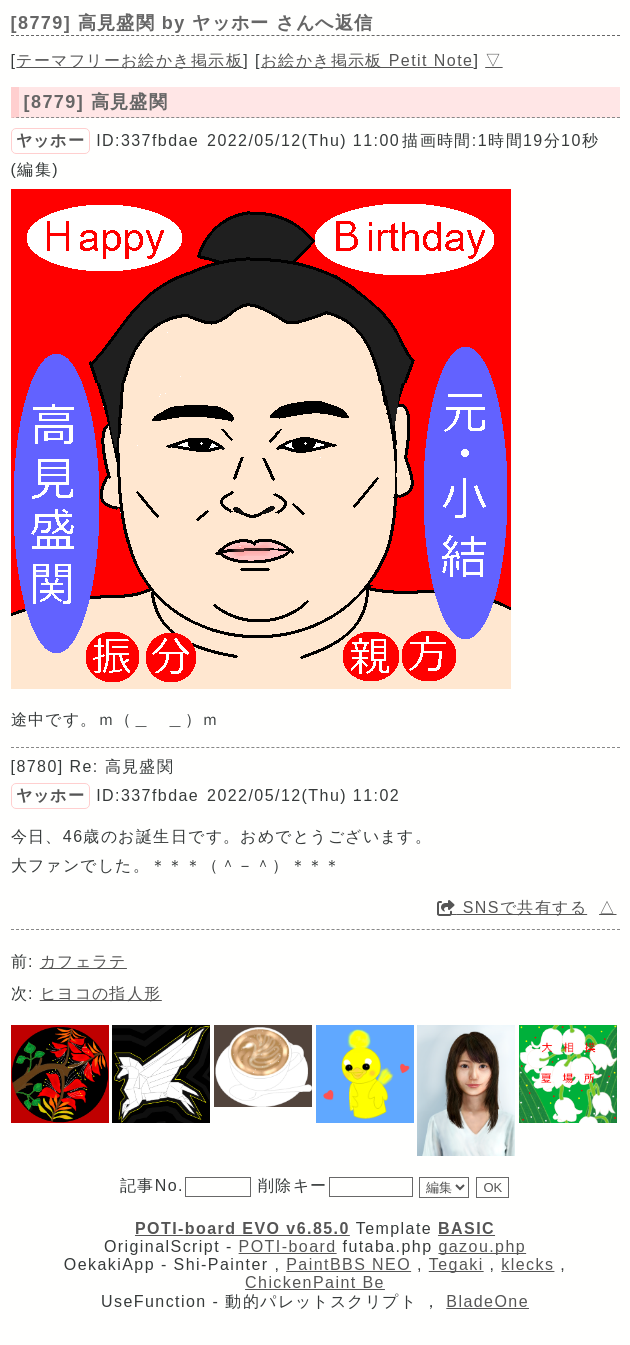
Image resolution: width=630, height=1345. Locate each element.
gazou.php (482, 1246)
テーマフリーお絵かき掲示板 (129, 60)
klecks (527, 1264)
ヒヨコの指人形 (101, 993)
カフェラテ (83, 961)
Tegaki (456, 1264)
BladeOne (487, 1301)
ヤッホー (51, 140)
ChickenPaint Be (315, 1282)
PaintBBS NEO (348, 1264)
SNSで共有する (512, 907)
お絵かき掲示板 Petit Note (367, 60)
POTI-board (288, 1246)
